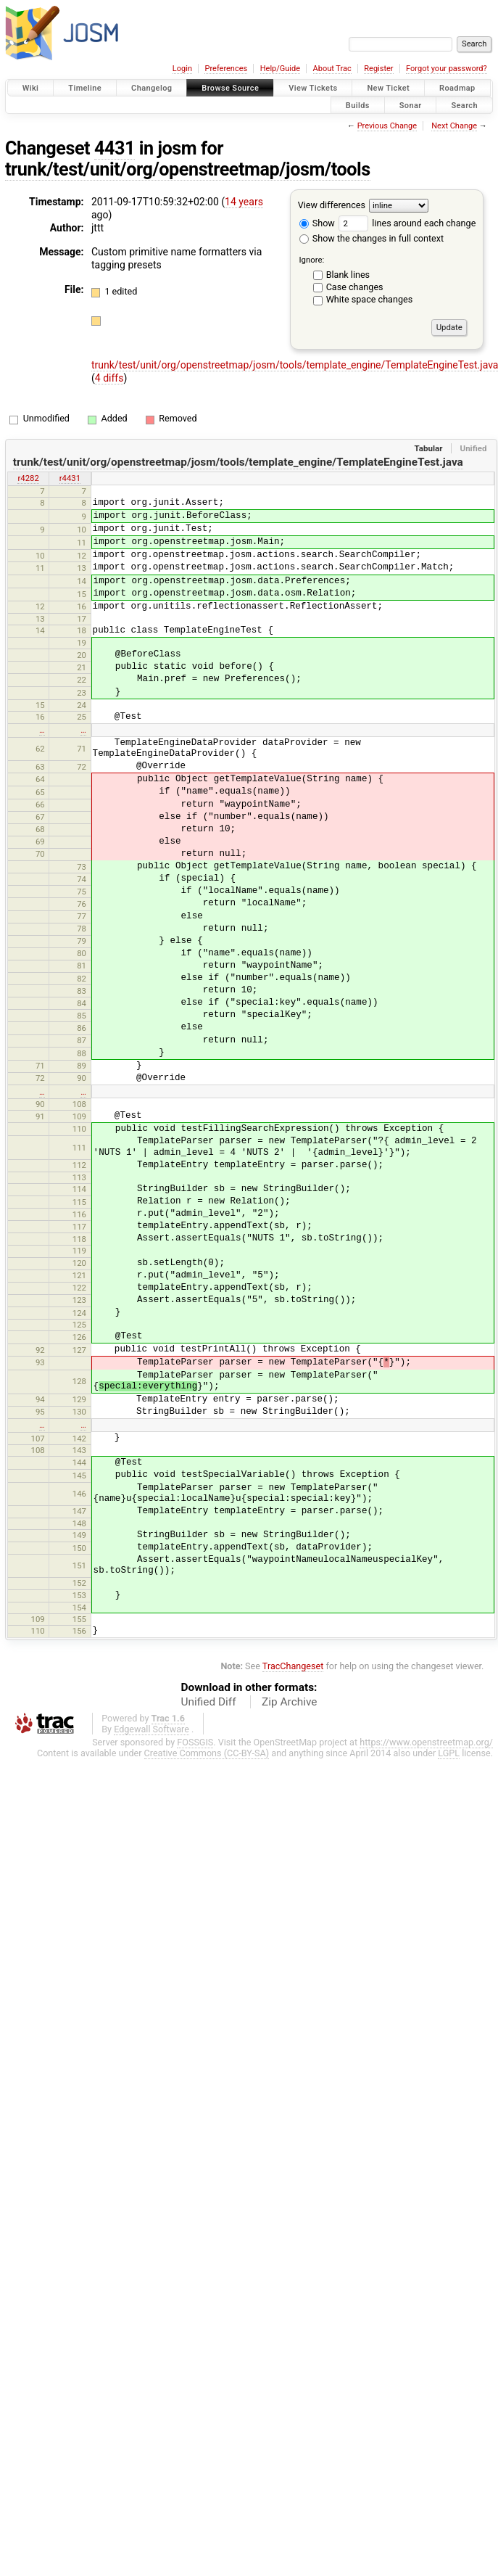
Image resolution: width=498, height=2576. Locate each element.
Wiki (30, 88)
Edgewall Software (151, 1729)
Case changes (354, 286)
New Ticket (388, 88)
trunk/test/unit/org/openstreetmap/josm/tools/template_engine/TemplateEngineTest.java (238, 462)
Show (317, 223)
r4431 (69, 478)
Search (464, 105)
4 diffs (109, 378)
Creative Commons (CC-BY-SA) (207, 1753)
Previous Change (387, 126)
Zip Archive (289, 1701)
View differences (331, 204)
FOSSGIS (195, 1742)
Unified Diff (208, 1701)
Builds (358, 105)
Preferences (225, 68)
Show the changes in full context (371, 238)
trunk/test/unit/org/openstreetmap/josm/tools (187, 169)
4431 (114, 148)
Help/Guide (280, 68)
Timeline (84, 88)
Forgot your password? (446, 68)
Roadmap (457, 88)
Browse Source (230, 88)
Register (378, 68)
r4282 (27, 478)
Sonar (410, 105)
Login (182, 68)
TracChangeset (293, 1666)
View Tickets (313, 88)
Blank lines (348, 274)
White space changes (369, 299)
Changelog (151, 88)
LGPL (449, 1753)
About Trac (332, 68)
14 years (244, 201)
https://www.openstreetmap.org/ (426, 1742)
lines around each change (407, 223)
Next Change (454, 126)
